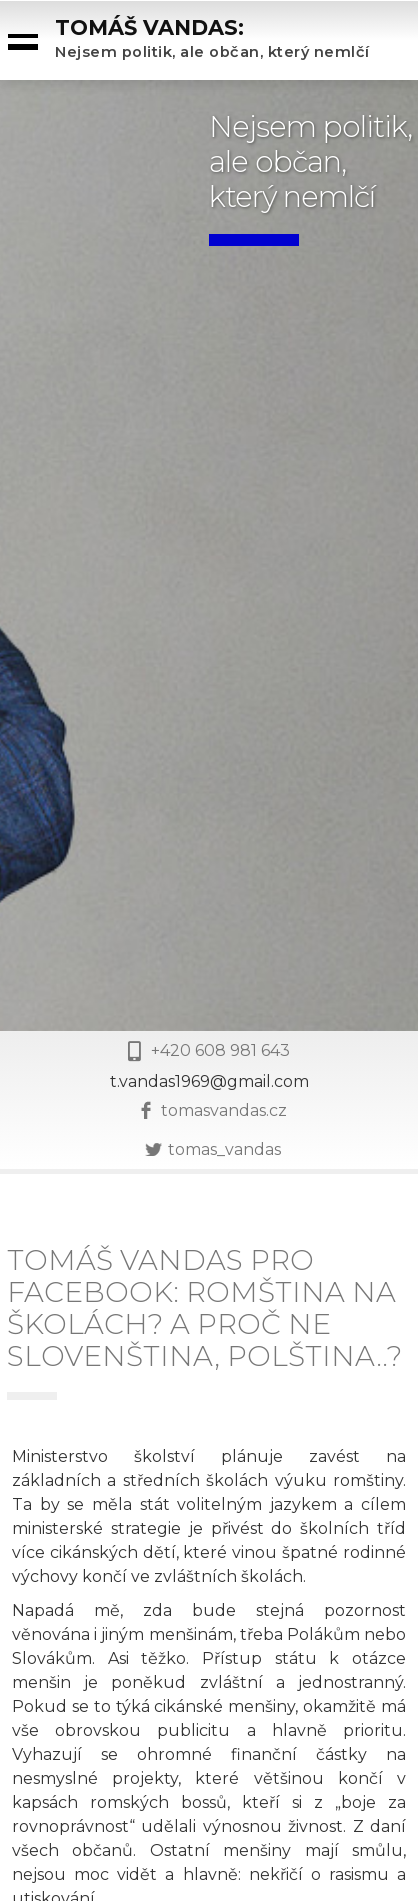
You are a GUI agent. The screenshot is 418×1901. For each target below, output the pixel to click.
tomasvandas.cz (224, 1110)
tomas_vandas (224, 1149)
